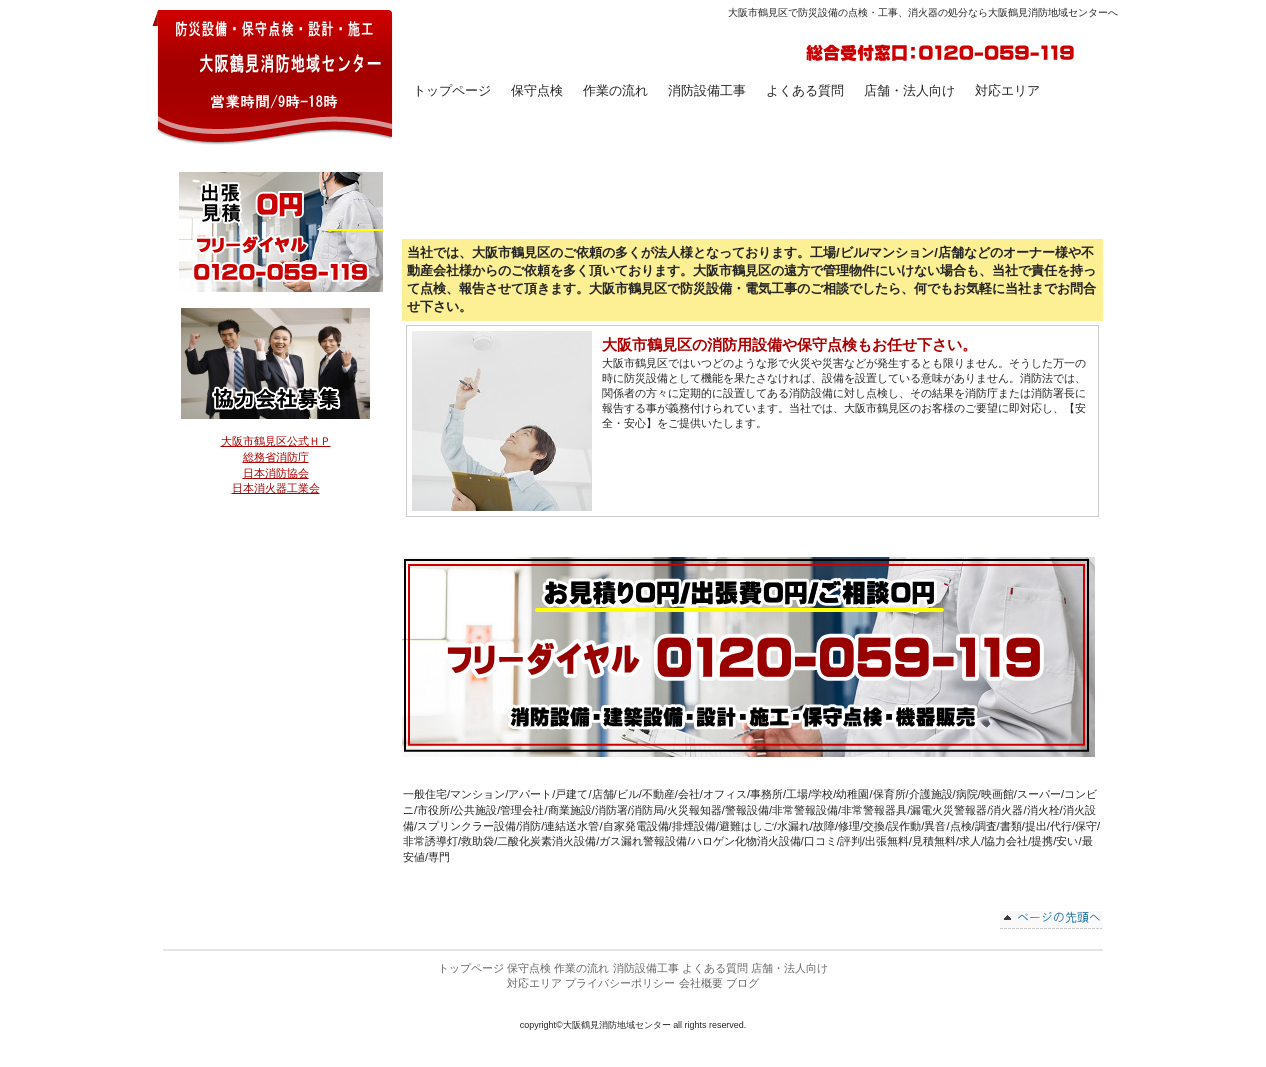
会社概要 (701, 983)
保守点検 (537, 90)
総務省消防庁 (276, 457)
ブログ (742, 983)
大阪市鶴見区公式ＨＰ (276, 441)
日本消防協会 (276, 473)
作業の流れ (581, 968)
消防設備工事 (646, 968)
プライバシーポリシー (620, 983)
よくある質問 (715, 968)
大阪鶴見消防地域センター (273, 76)
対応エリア (534, 983)
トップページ (471, 968)
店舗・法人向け (789, 968)
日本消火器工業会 (276, 488)
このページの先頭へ (1051, 920)
